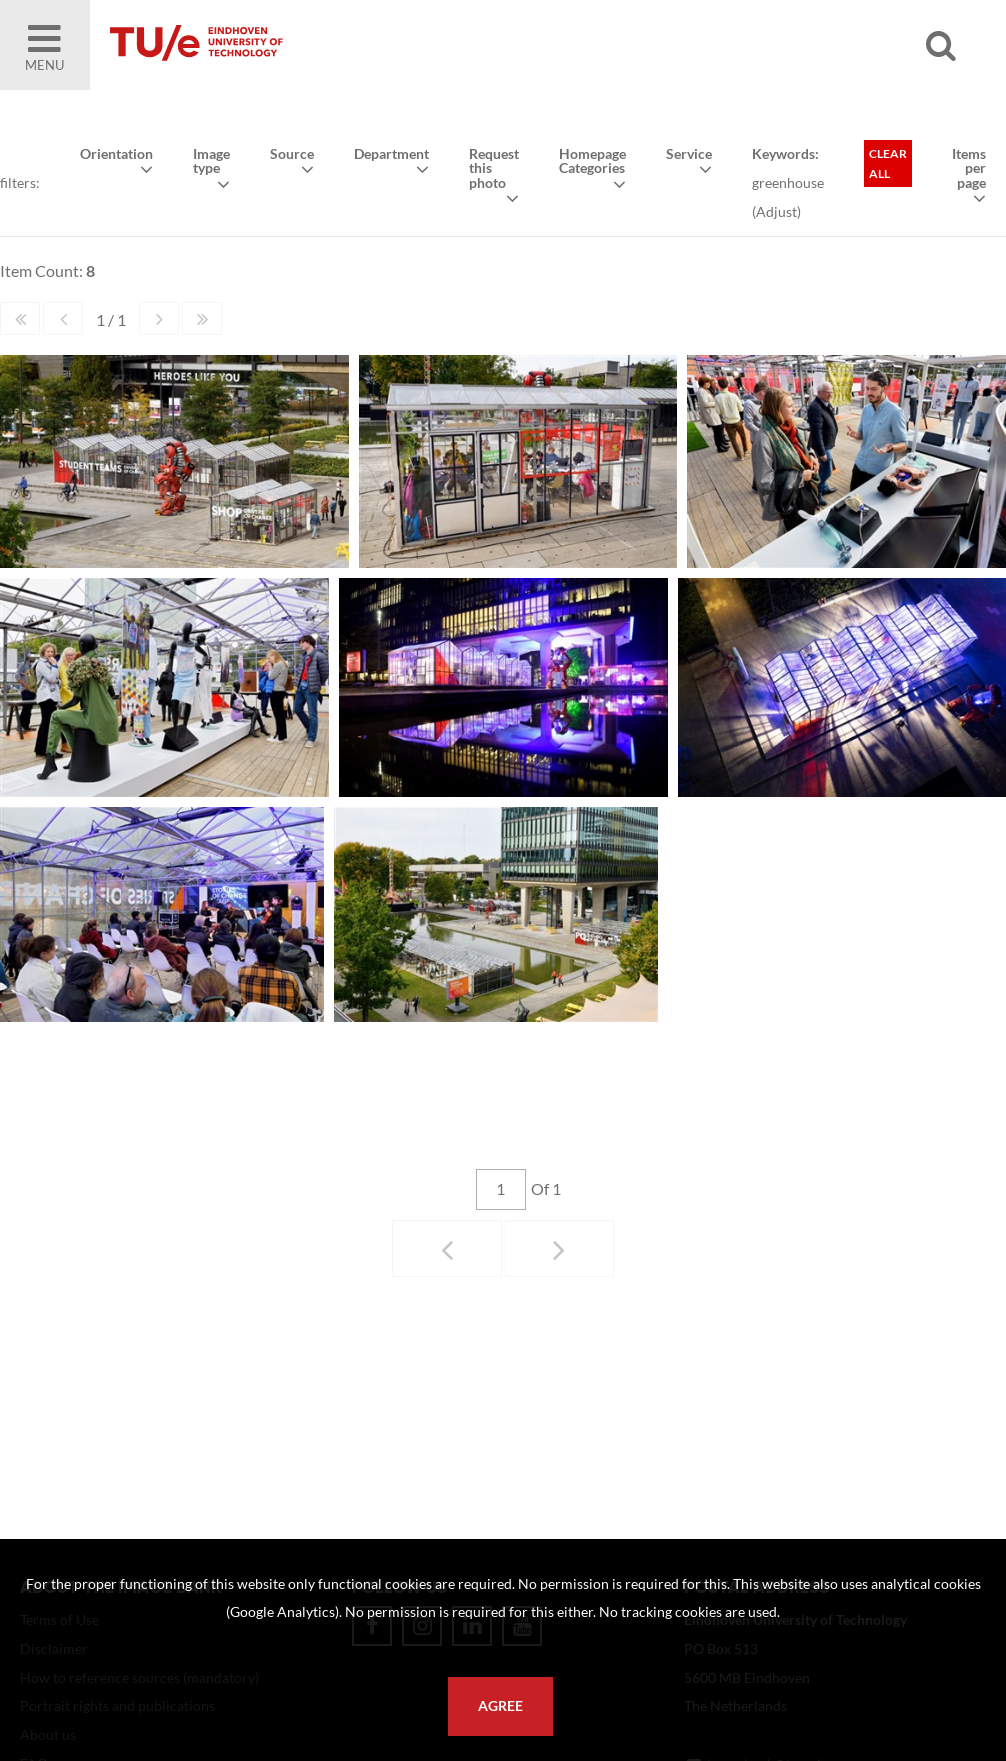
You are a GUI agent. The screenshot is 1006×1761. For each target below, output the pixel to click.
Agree (500, 1706)
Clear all (888, 163)
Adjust (776, 211)
